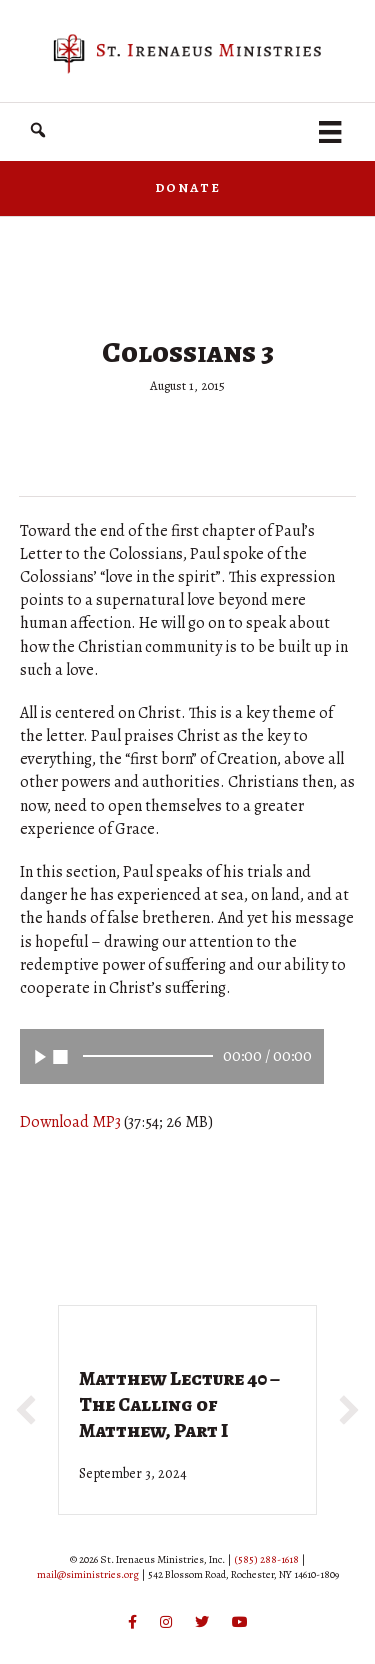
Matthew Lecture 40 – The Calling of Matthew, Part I (179, 1404)
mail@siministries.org (88, 1574)
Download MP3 (70, 1122)
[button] (38, 130)
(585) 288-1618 (266, 1559)
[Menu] (330, 132)
